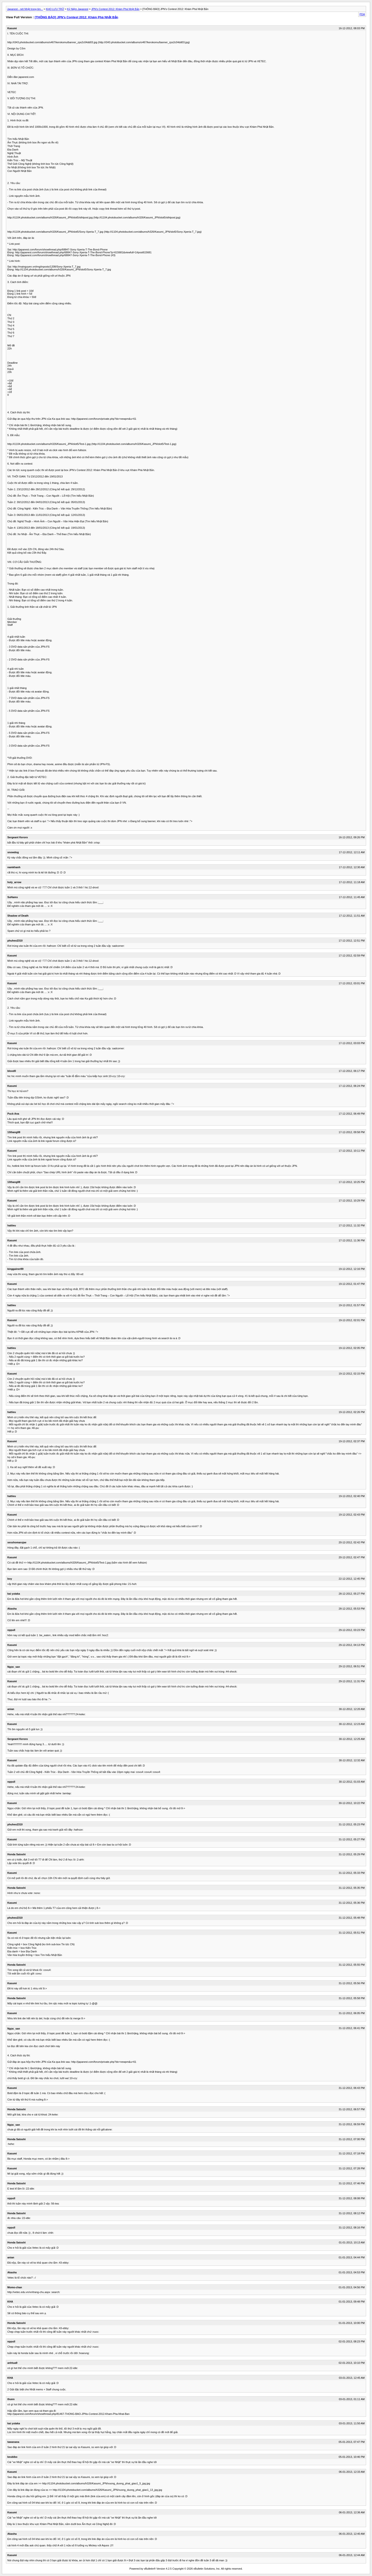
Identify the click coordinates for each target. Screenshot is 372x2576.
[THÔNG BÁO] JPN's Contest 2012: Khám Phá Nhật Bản (76, 17)
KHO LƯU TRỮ (55, 9)
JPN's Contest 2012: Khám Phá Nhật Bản (115, 9)
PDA (362, 14)
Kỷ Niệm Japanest (77, 9)
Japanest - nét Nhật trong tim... (25, 9)
